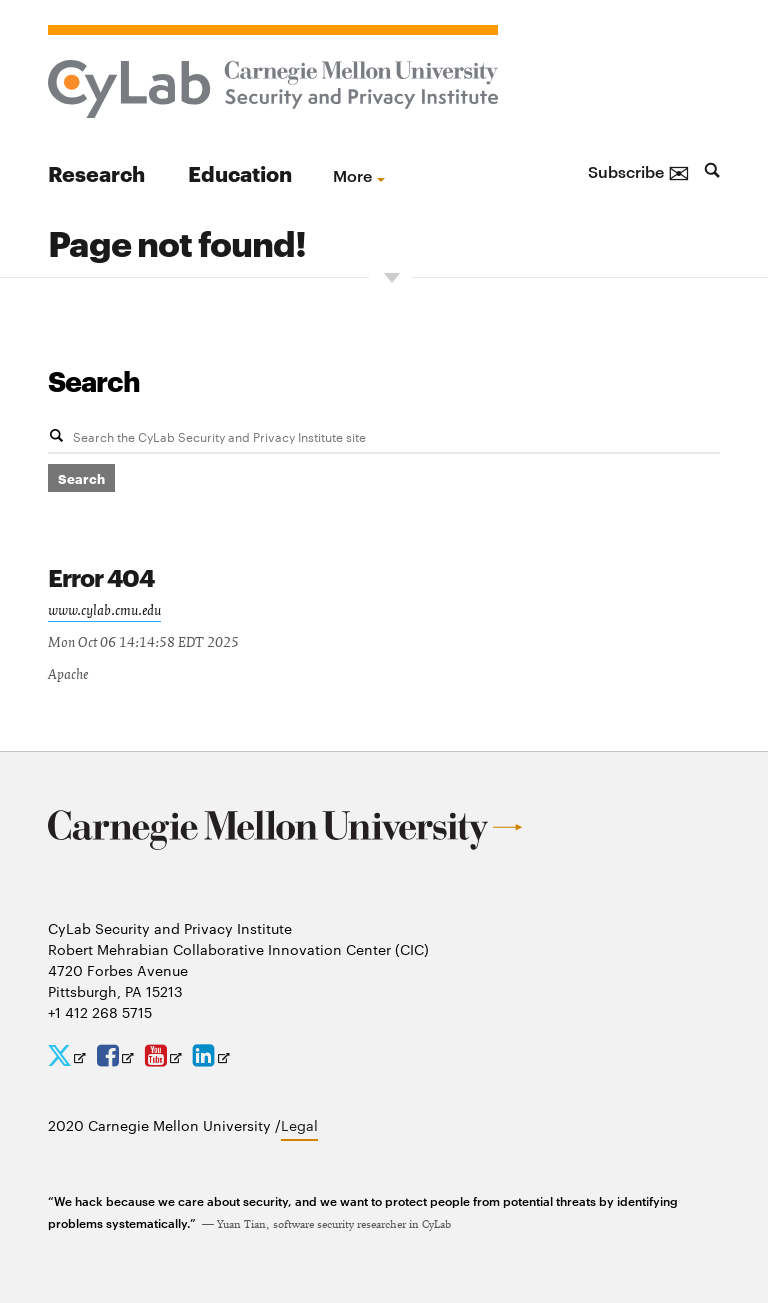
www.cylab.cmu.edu (104, 611)
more (352, 175)
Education (240, 172)
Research (96, 172)
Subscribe (639, 171)
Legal (299, 1125)
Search (94, 380)
